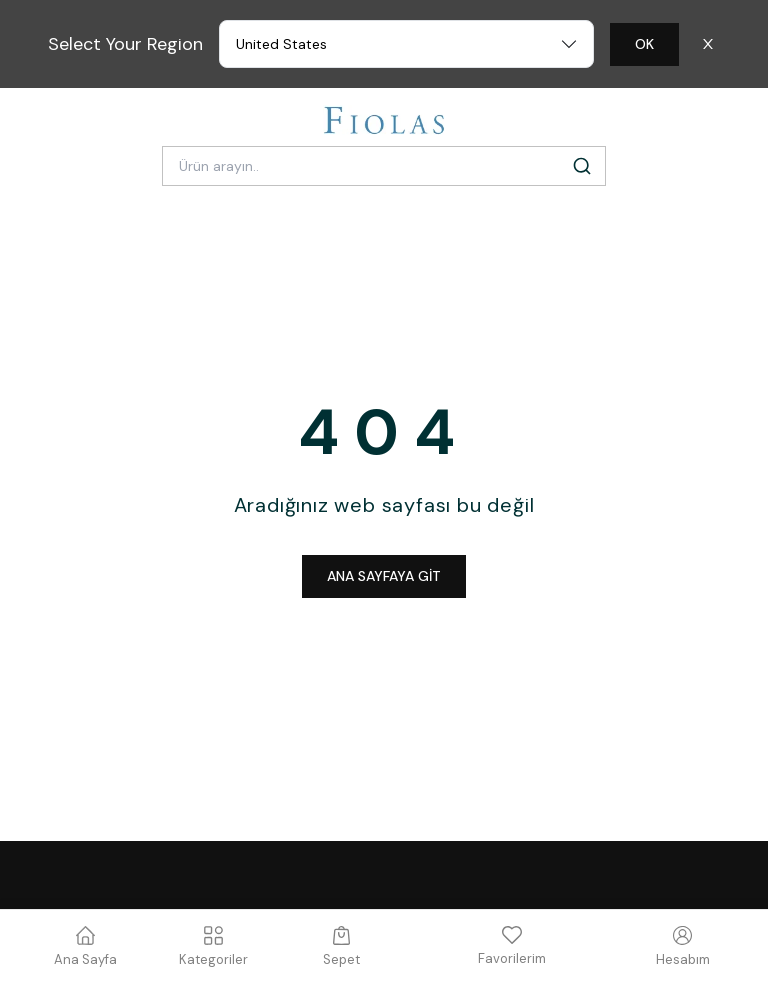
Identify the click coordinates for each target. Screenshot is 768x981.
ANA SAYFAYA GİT (384, 576)
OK (644, 44)
